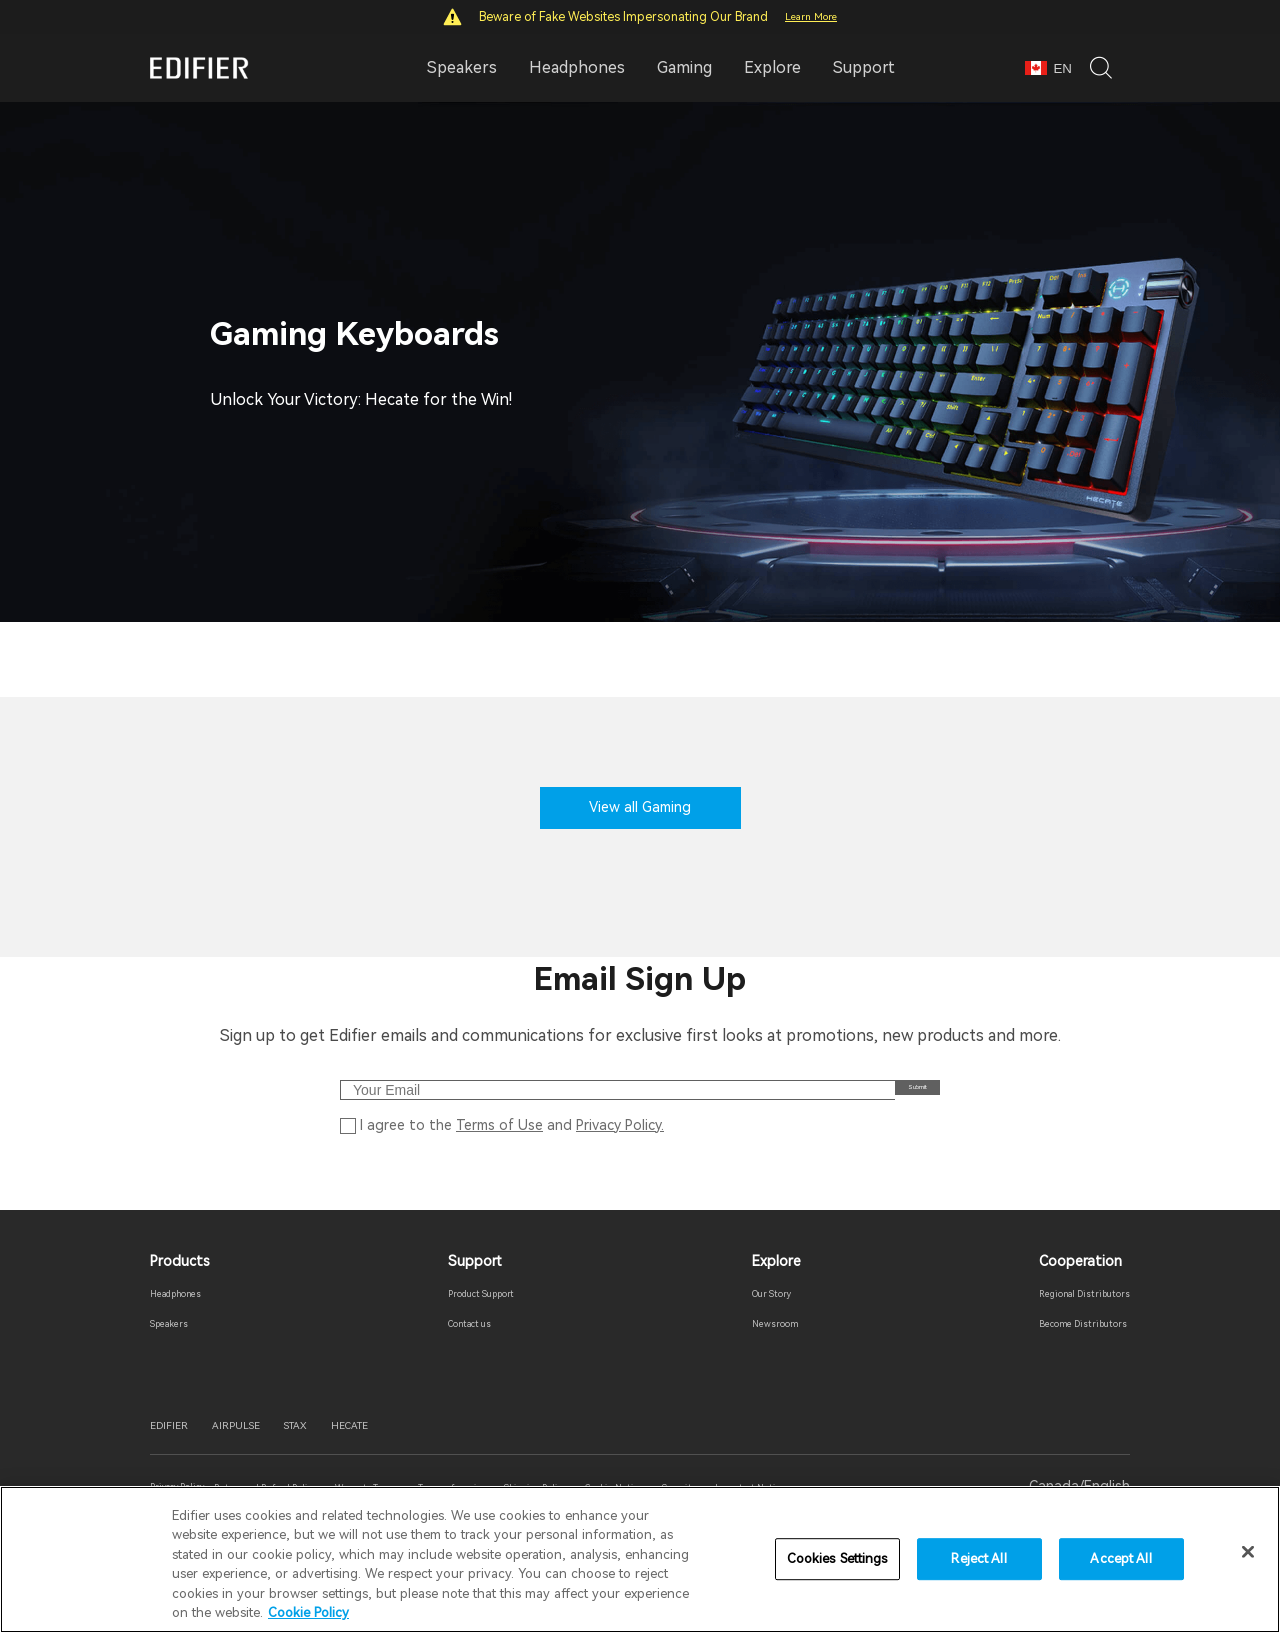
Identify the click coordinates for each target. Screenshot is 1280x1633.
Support (864, 67)
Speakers (180, 1358)
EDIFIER (180, 1465)
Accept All (1120, 1559)
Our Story (760, 1327)
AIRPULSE (273, 1465)
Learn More (811, 16)
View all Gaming (640, 807)
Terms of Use (499, 1153)
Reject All (978, 1559)
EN (1048, 68)
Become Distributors (1058, 1358)
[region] (640, 1559)
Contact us (463, 1358)
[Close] (1248, 1552)
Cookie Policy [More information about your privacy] (308, 1612)
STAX (357, 1465)
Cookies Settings (837, 1559)
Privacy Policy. (620, 1153)
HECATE (434, 1465)
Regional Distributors (1060, 1327)
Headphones (192, 1327)
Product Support (481, 1327)
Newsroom (763, 1358)
